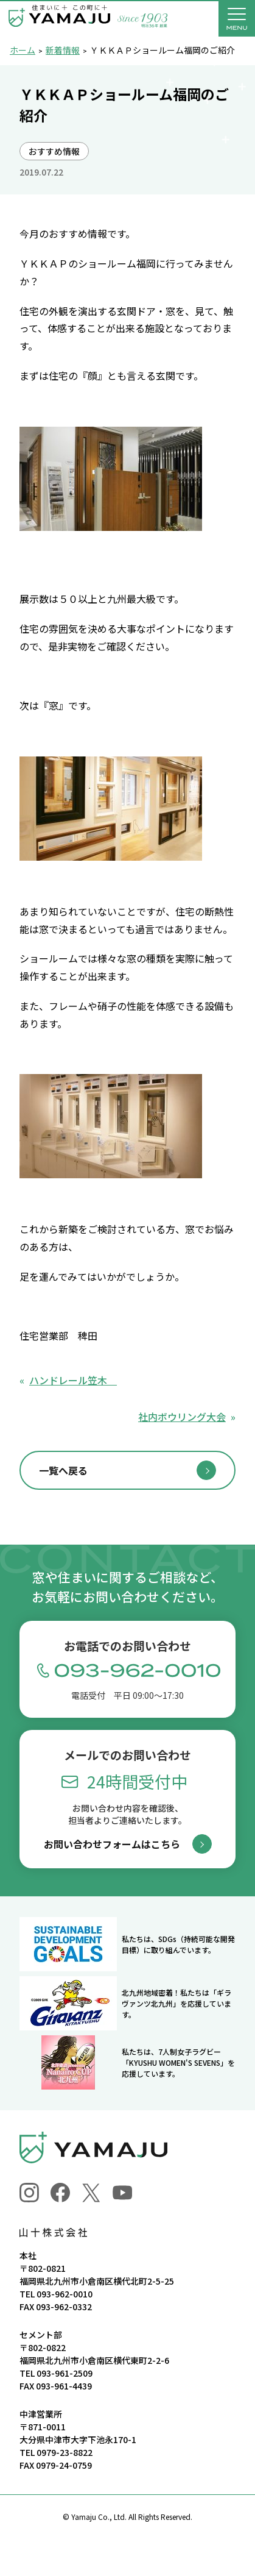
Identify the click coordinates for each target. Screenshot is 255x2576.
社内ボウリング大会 (182, 1416)
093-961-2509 (65, 2373)
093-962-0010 (65, 2294)
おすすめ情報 (54, 151)
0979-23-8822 (65, 2452)
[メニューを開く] (236, 18)
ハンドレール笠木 (73, 1380)
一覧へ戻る (63, 1470)
